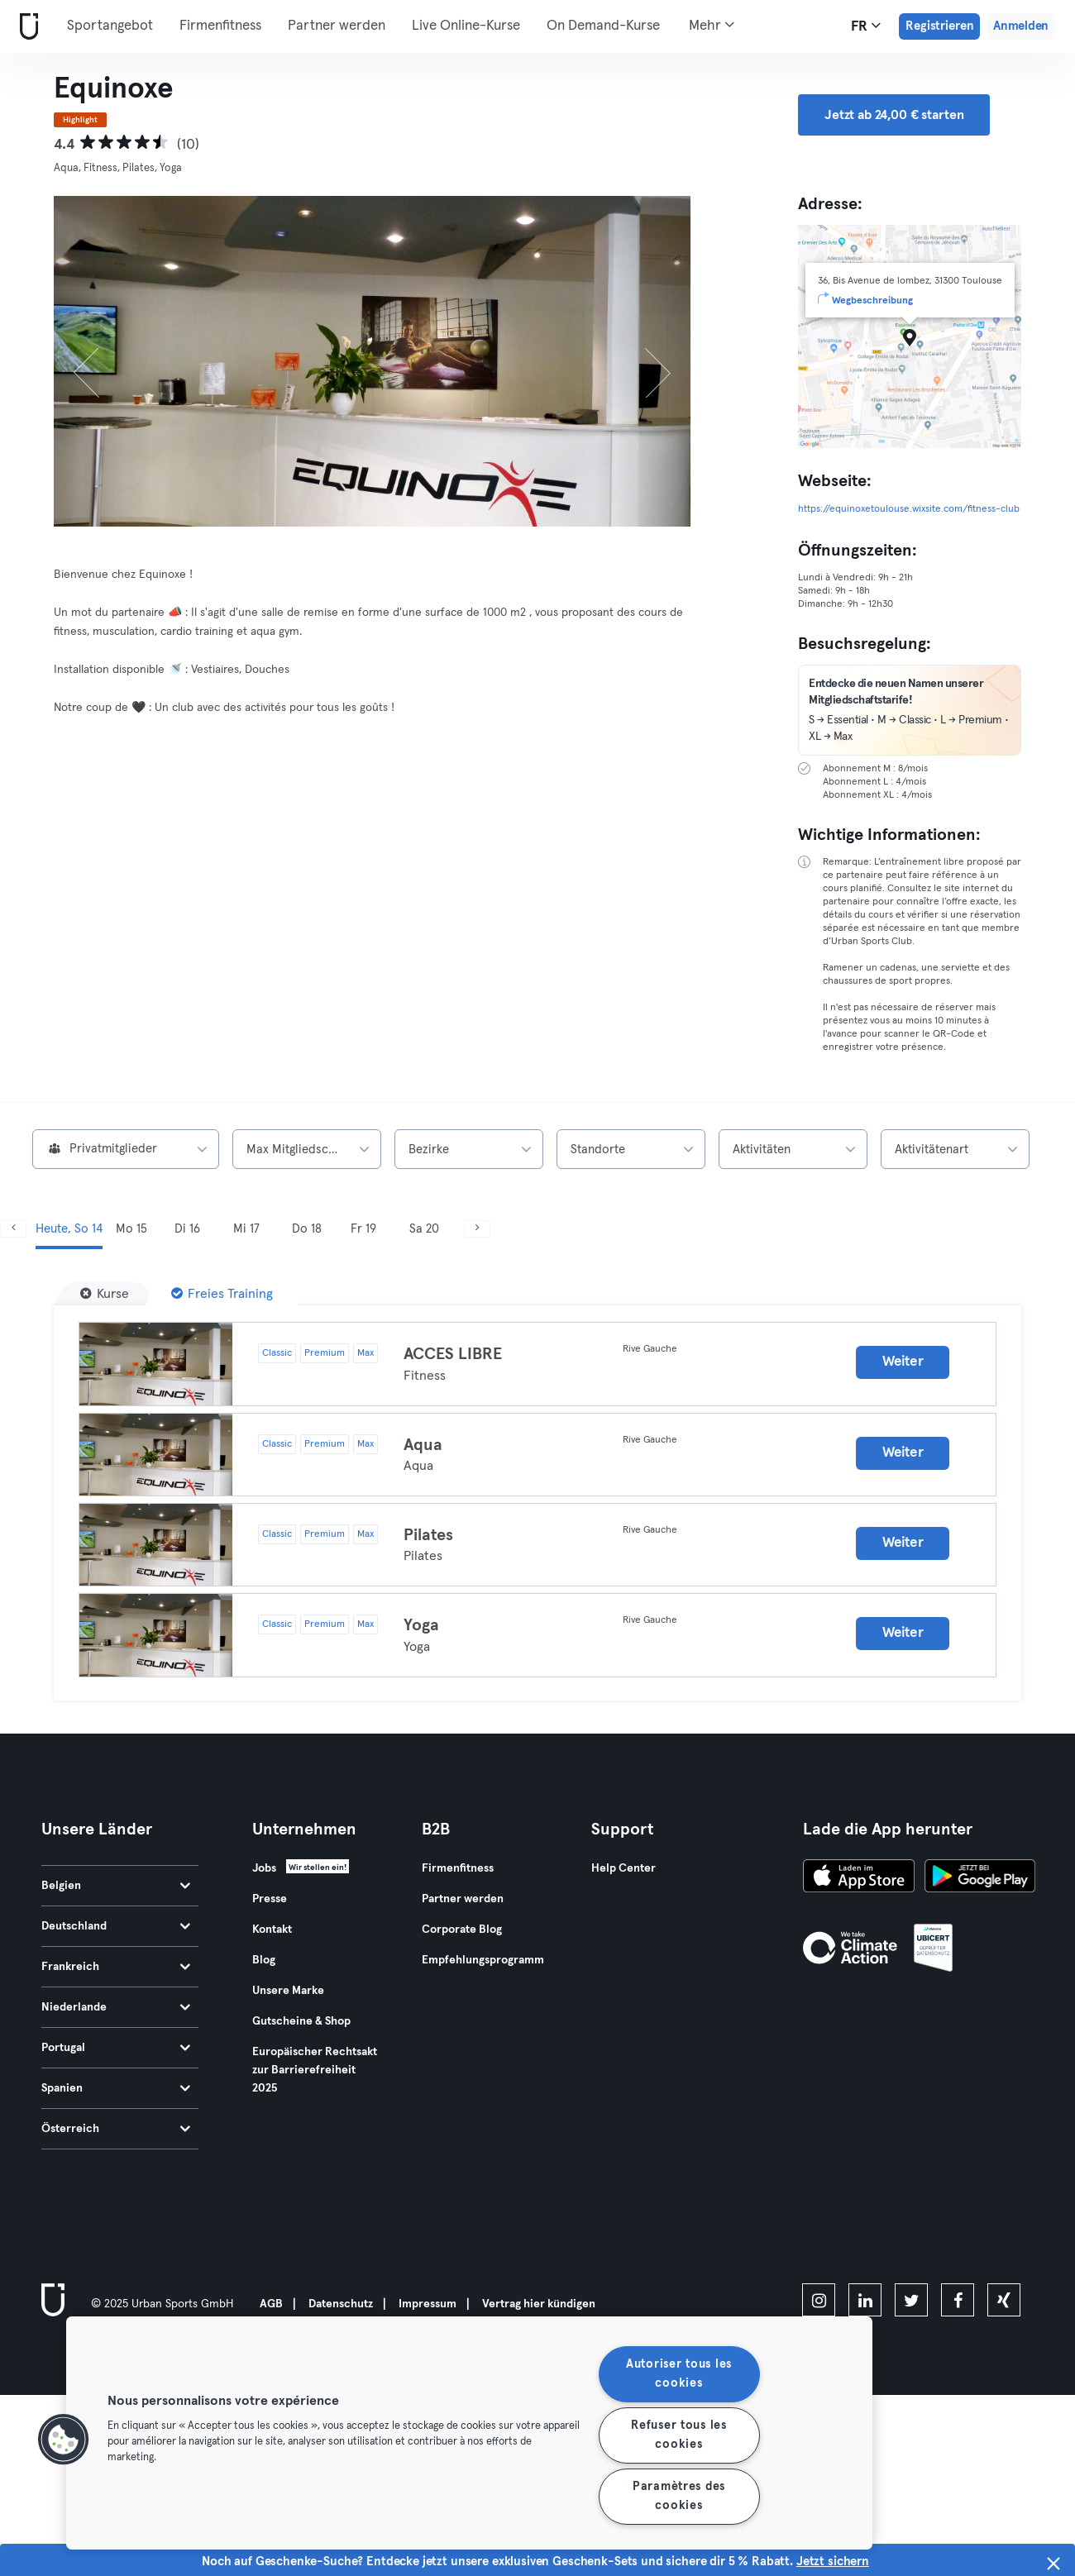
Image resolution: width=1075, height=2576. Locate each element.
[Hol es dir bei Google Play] (979, 1878)
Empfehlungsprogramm (483, 1960)
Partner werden (336, 26)
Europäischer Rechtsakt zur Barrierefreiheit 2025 (314, 2070)
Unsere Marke (288, 1990)
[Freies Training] (222, 1293)
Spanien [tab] (115, 2088)
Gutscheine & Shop (301, 2021)
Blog (263, 1960)
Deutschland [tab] (115, 1926)
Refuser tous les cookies (679, 2435)
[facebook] (957, 2299)
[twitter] (911, 2299)
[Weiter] (643, 361)
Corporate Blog (462, 1929)
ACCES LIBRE (453, 1354)
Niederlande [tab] (115, 2007)
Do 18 (307, 1229)
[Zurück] (102, 361)
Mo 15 (131, 1229)
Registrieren (939, 26)
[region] (469, 2433)
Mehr (711, 25)
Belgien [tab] (115, 1886)
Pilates (428, 1535)
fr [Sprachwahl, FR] (866, 25)
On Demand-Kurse (603, 26)
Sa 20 (424, 1229)
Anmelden (1021, 26)
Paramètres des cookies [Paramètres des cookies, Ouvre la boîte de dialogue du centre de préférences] (679, 2496)
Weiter (902, 1362)
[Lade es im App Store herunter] (859, 1878)
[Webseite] (25, 27)
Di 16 (187, 1229)
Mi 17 (246, 1229)
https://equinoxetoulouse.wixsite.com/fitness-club (909, 509)
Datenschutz (340, 2304)
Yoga (421, 1625)
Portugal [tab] (115, 2048)
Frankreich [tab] (115, 1967)
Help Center (623, 1868)
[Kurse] (104, 1293)
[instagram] (818, 2299)
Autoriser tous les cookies (679, 2374)
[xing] (1003, 2299)
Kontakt (272, 1929)
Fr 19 (363, 1229)
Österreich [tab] (115, 2129)
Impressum (427, 2304)
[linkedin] (865, 2299)
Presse (269, 1899)
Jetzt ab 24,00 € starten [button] (893, 115)
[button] (63, 2439)
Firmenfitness (220, 26)
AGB (271, 2304)
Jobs (264, 1868)
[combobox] (125, 1149)
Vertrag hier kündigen (538, 2304)
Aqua (423, 1445)
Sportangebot (110, 26)
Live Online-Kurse (466, 26)
